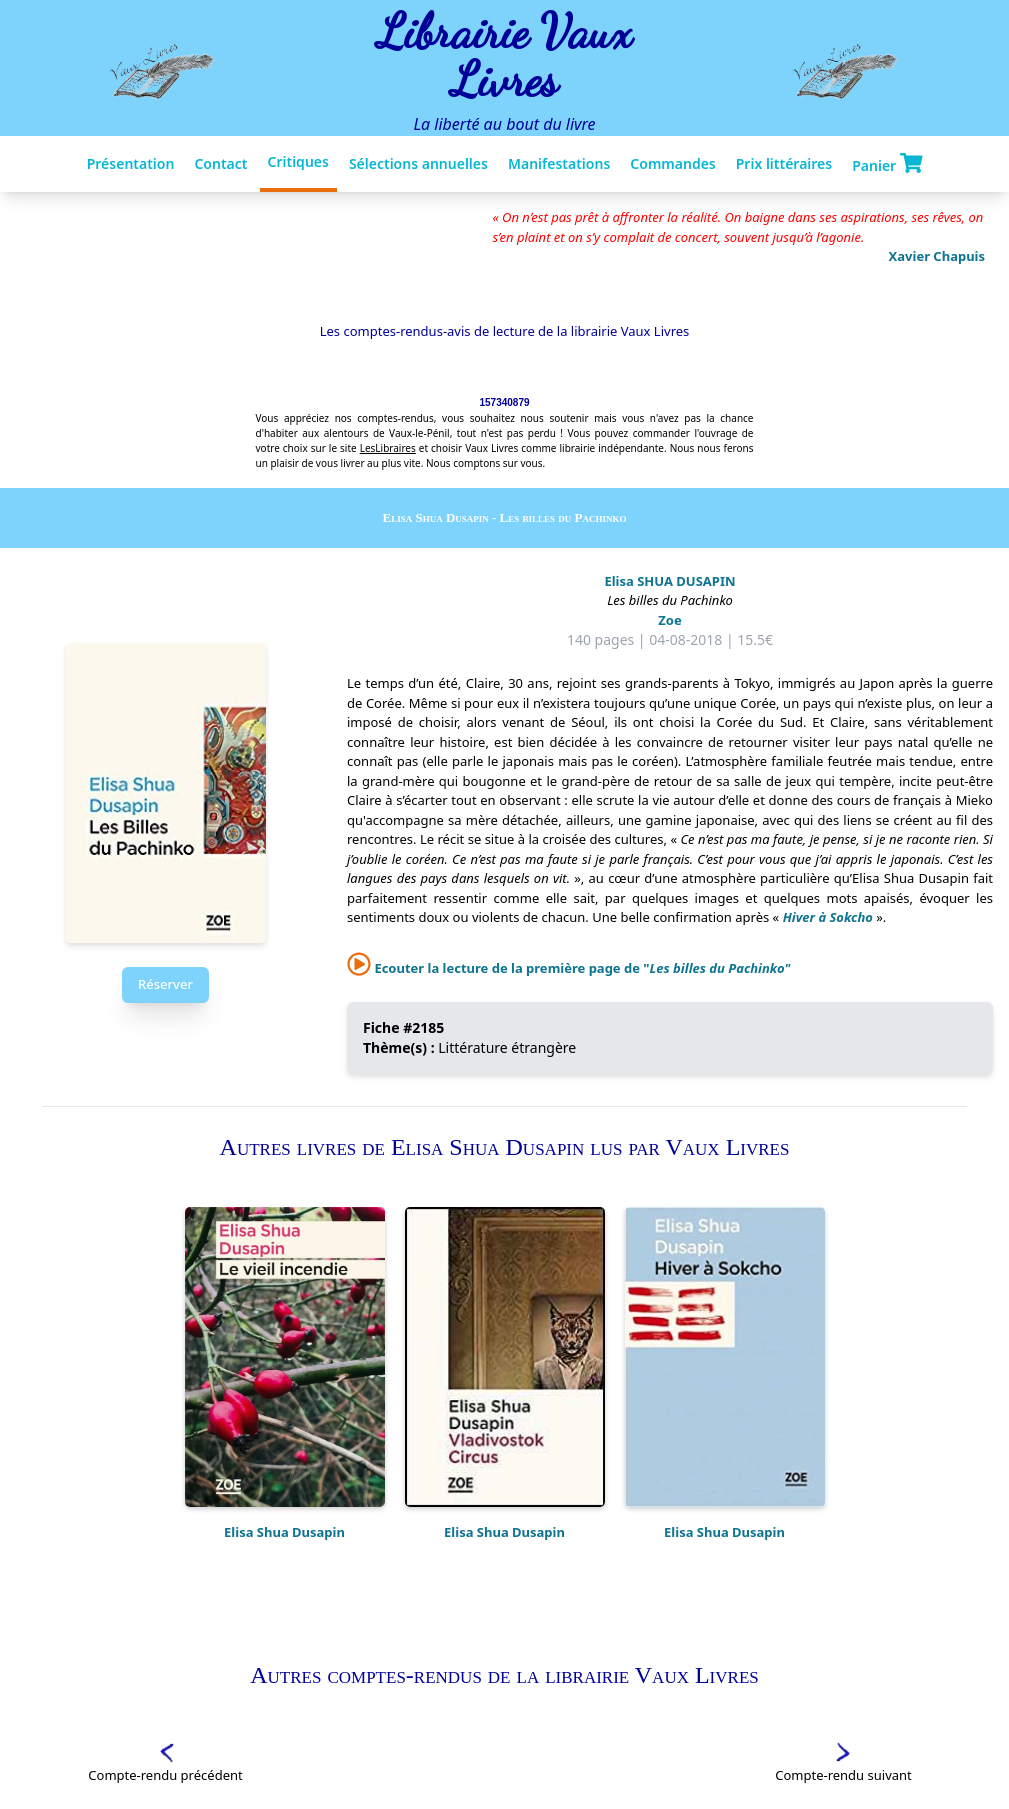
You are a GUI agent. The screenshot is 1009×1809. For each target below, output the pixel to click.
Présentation (131, 163)
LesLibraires (388, 448)
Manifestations (559, 163)
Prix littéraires (784, 163)
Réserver (165, 984)
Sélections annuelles (418, 163)
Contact (220, 163)
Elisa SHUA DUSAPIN (669, 581)
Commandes (672, 163)
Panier (887, 164)
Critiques (298, 161)
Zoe (669, 620)
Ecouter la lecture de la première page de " (568, 968)
